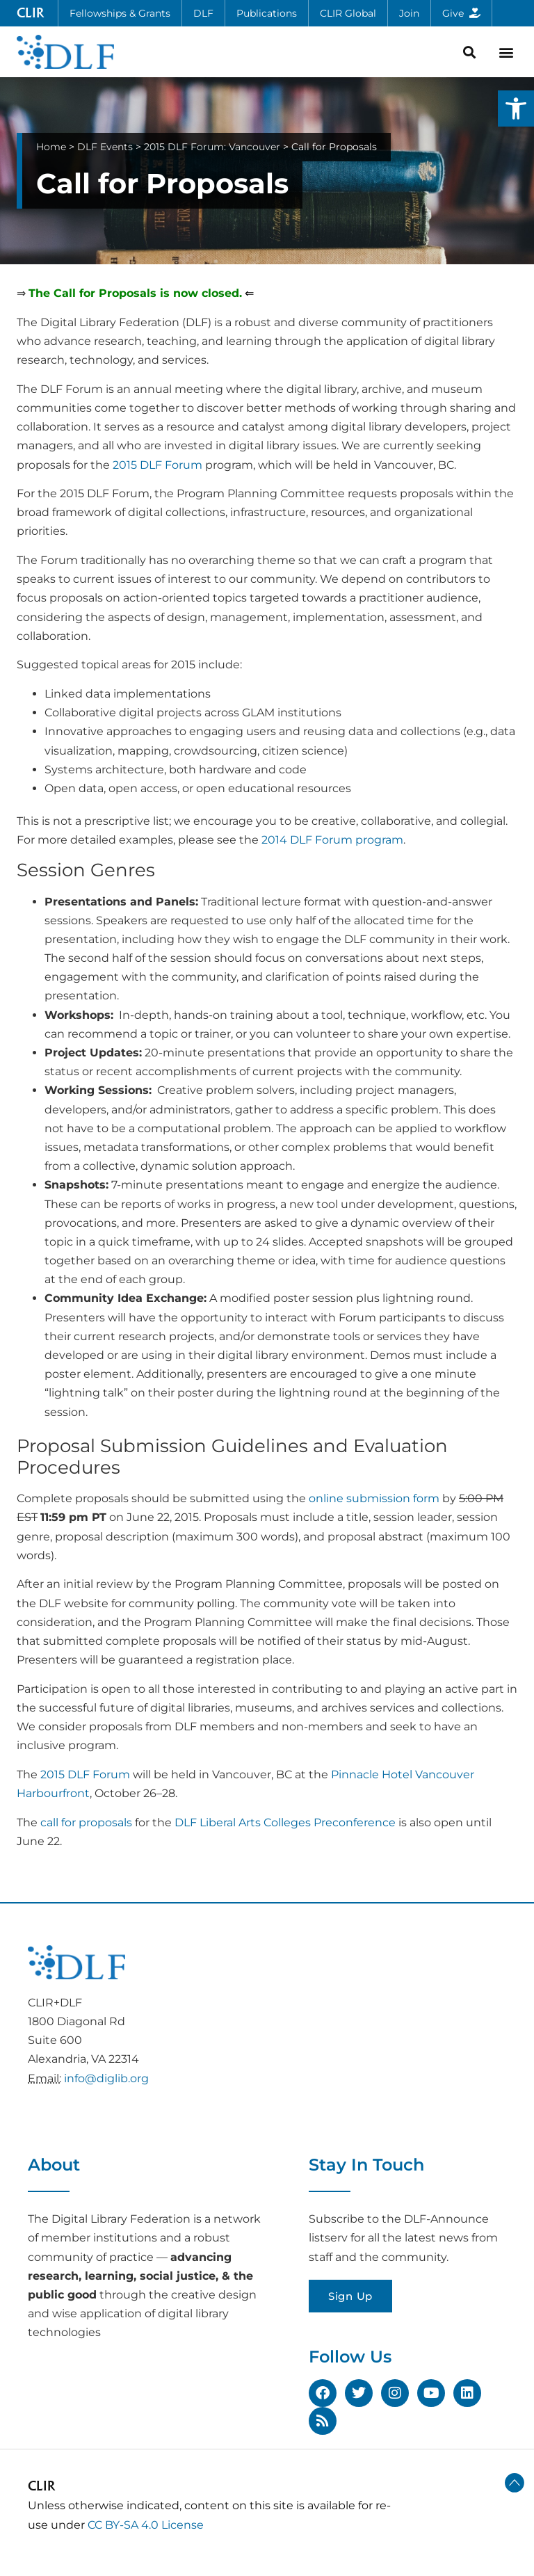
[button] (516, 108)
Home (51, 146)
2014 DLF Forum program (332, 839)
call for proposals (86, 1822)
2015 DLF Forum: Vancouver (212, 146)
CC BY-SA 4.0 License (146, 2524)
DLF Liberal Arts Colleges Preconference (285, 1822)
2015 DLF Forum (157, 465)
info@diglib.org (106, 2078)
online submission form (374, 1498)
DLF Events (105, 146)
